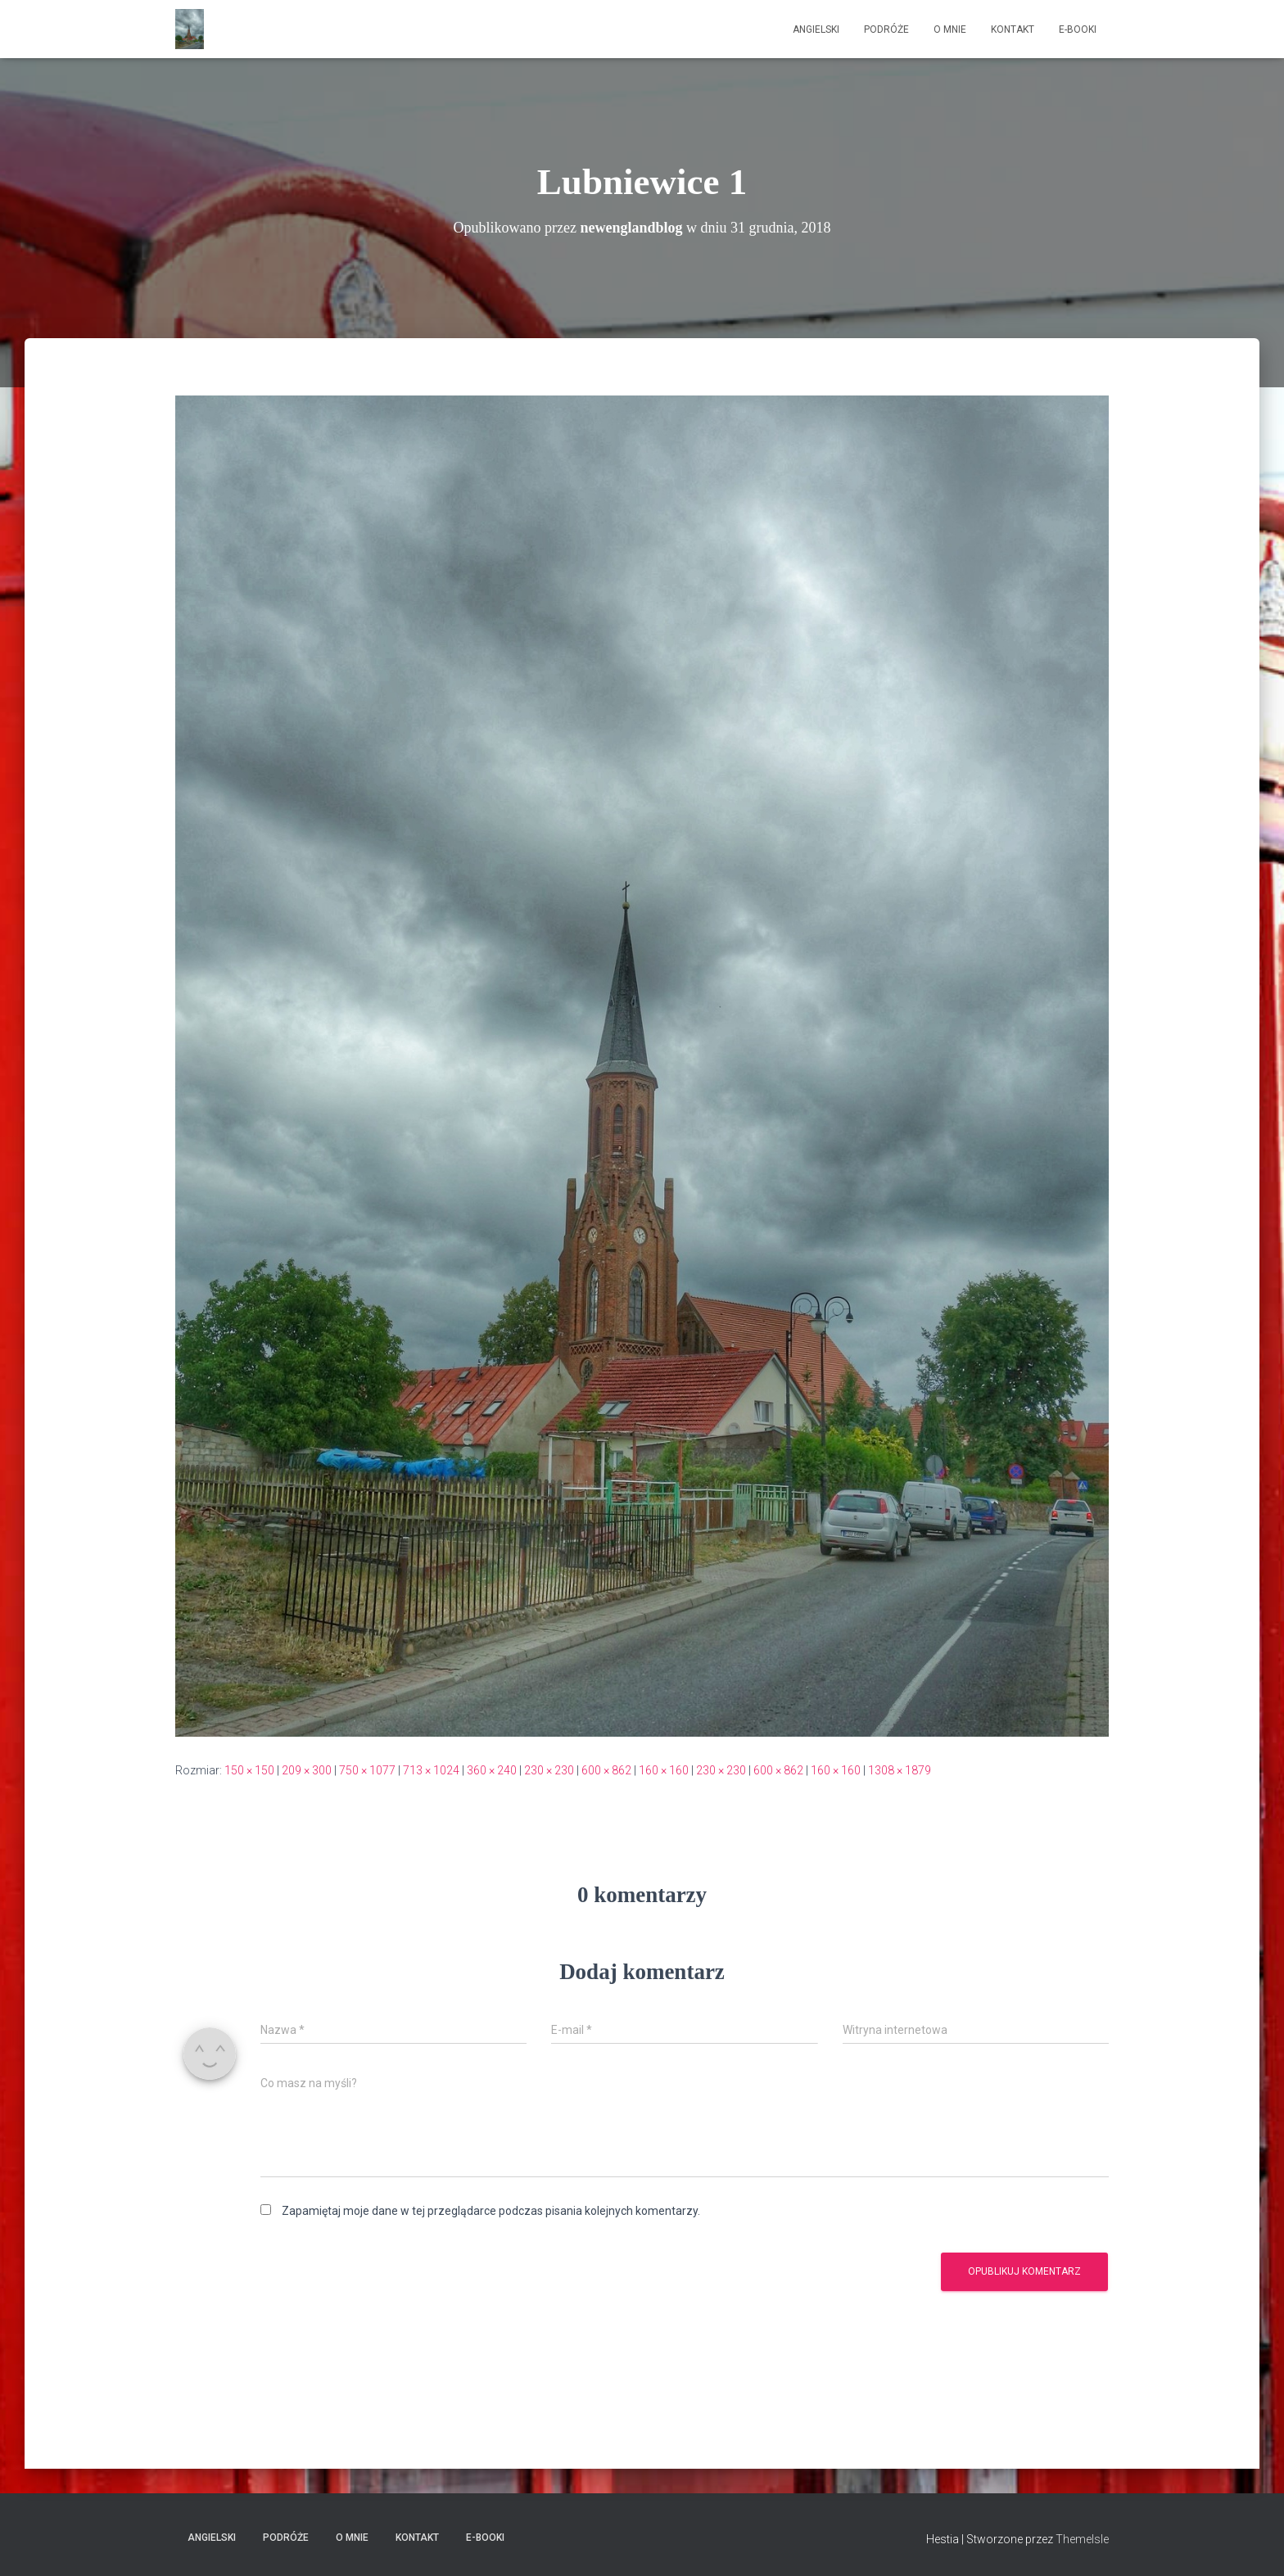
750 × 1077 (367, 1770)
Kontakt (1012, 29)
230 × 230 (549, 1770)
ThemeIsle (1082, 2539)
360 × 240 (492, 1770)
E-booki (1077, 29)
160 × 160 (664, 1770)
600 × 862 (606, 1770)
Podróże (886, 29)
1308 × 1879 (899, 1770)
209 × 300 (307, 1770)
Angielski (816, 29)
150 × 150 (249, 1770)
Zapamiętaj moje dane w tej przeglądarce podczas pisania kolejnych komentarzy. (491, 2210)
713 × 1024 (431, 1770)
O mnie (950, 29)
